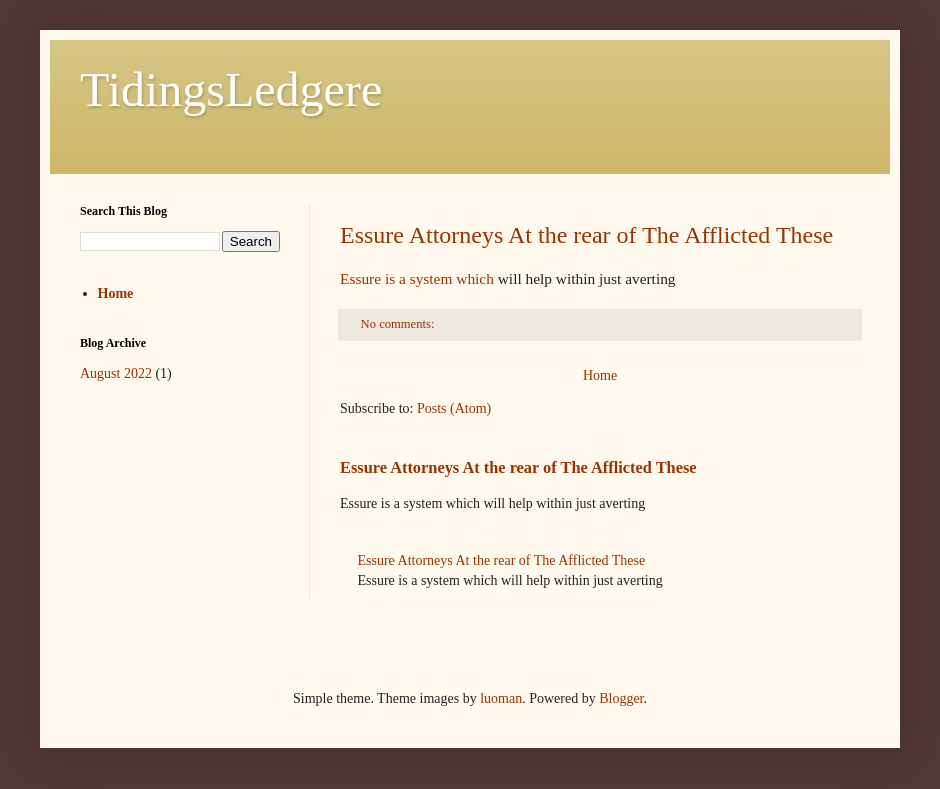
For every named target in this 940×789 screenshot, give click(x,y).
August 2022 (116, 373)
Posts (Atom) (454, 408)
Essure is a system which (417, 278)
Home (600, 375)
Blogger (621, 698)
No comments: (399, 324)
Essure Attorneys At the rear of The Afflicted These (586, 235)
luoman (501, 698)
